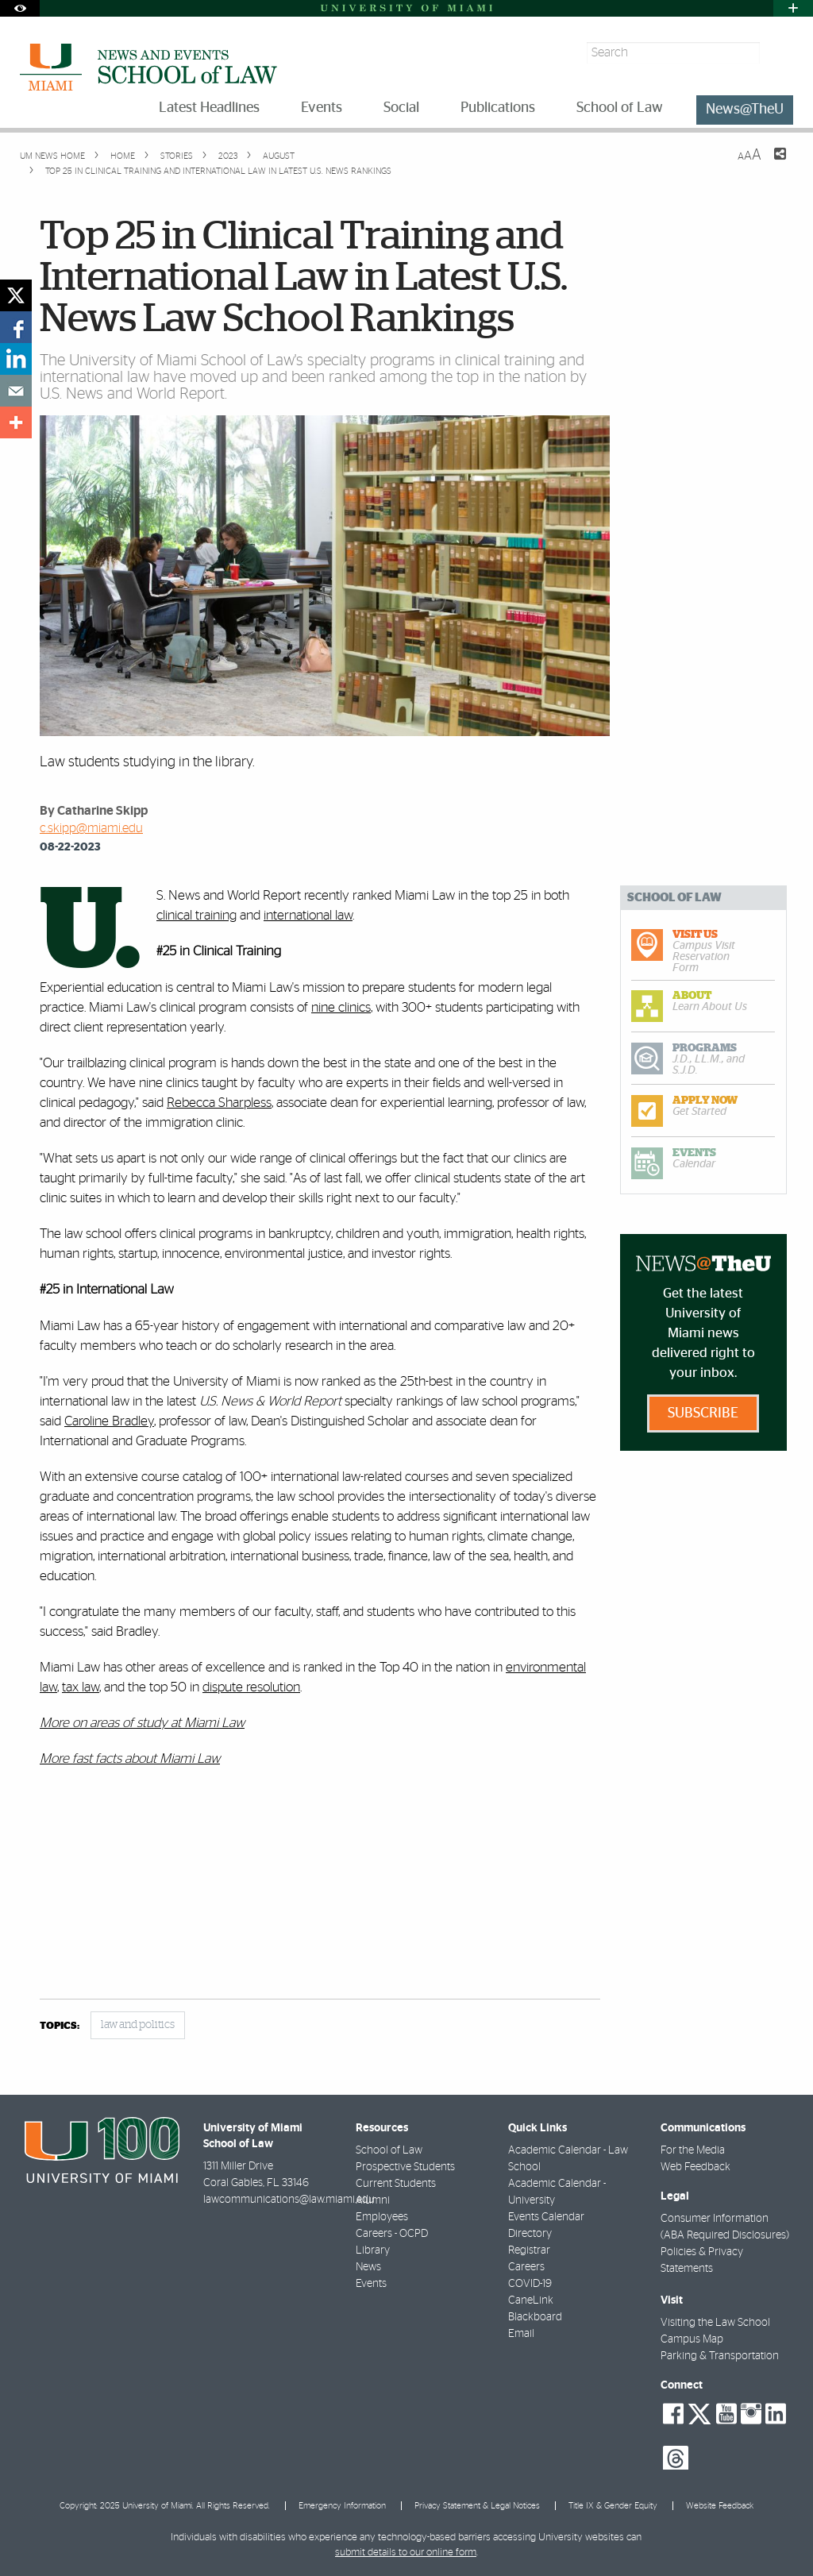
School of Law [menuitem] (619, 108)
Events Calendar (546, 2217)
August (277, 156)
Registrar (529, 2250)
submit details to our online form (405, 2552)
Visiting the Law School (715, 2322)
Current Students (396, 2183)
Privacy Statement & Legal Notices (477, 2505)
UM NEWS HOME (52, 156)
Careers (526, 2267)
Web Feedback (695, 2167)
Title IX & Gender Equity (612, 2505)
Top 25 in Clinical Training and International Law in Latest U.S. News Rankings (218, 171)
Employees (382, 2217)
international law (308, 915)
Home (121, 156)
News (368, 2267)
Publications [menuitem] (497, 108)
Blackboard (535, 2317)
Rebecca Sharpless (219, 1102)
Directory (530, 2233)
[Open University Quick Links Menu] (793, 8)
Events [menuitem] (321, 108)
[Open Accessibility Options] (20, 8)
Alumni (373, 2200)
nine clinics (341, 1007)
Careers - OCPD (392, 2233)
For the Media (693, 2150)
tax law (80, 1687)
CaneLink (530, 2300)
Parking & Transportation (720, 2356)
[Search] (778, 53)
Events (371, 2283)
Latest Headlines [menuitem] (209, 108)
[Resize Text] (749, 155)
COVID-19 (530, 2283)
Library (373, 2250)
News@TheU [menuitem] (745, 109)
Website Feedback (719, 2505)
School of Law (389, 2150)
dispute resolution (251, 1687)
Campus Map (692, 2339)
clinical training (196, 915)
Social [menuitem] (401, 108)
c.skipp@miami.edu (91, 828)
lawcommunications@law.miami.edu (289, 2199)
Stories (175, 156)
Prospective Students (405, 2167)
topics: (59, 2026)
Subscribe (703, 1413)
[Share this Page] (770, 163)
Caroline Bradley (109, 1421)
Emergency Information (342, 2505)
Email (521, 2333)
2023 (226, 156)
